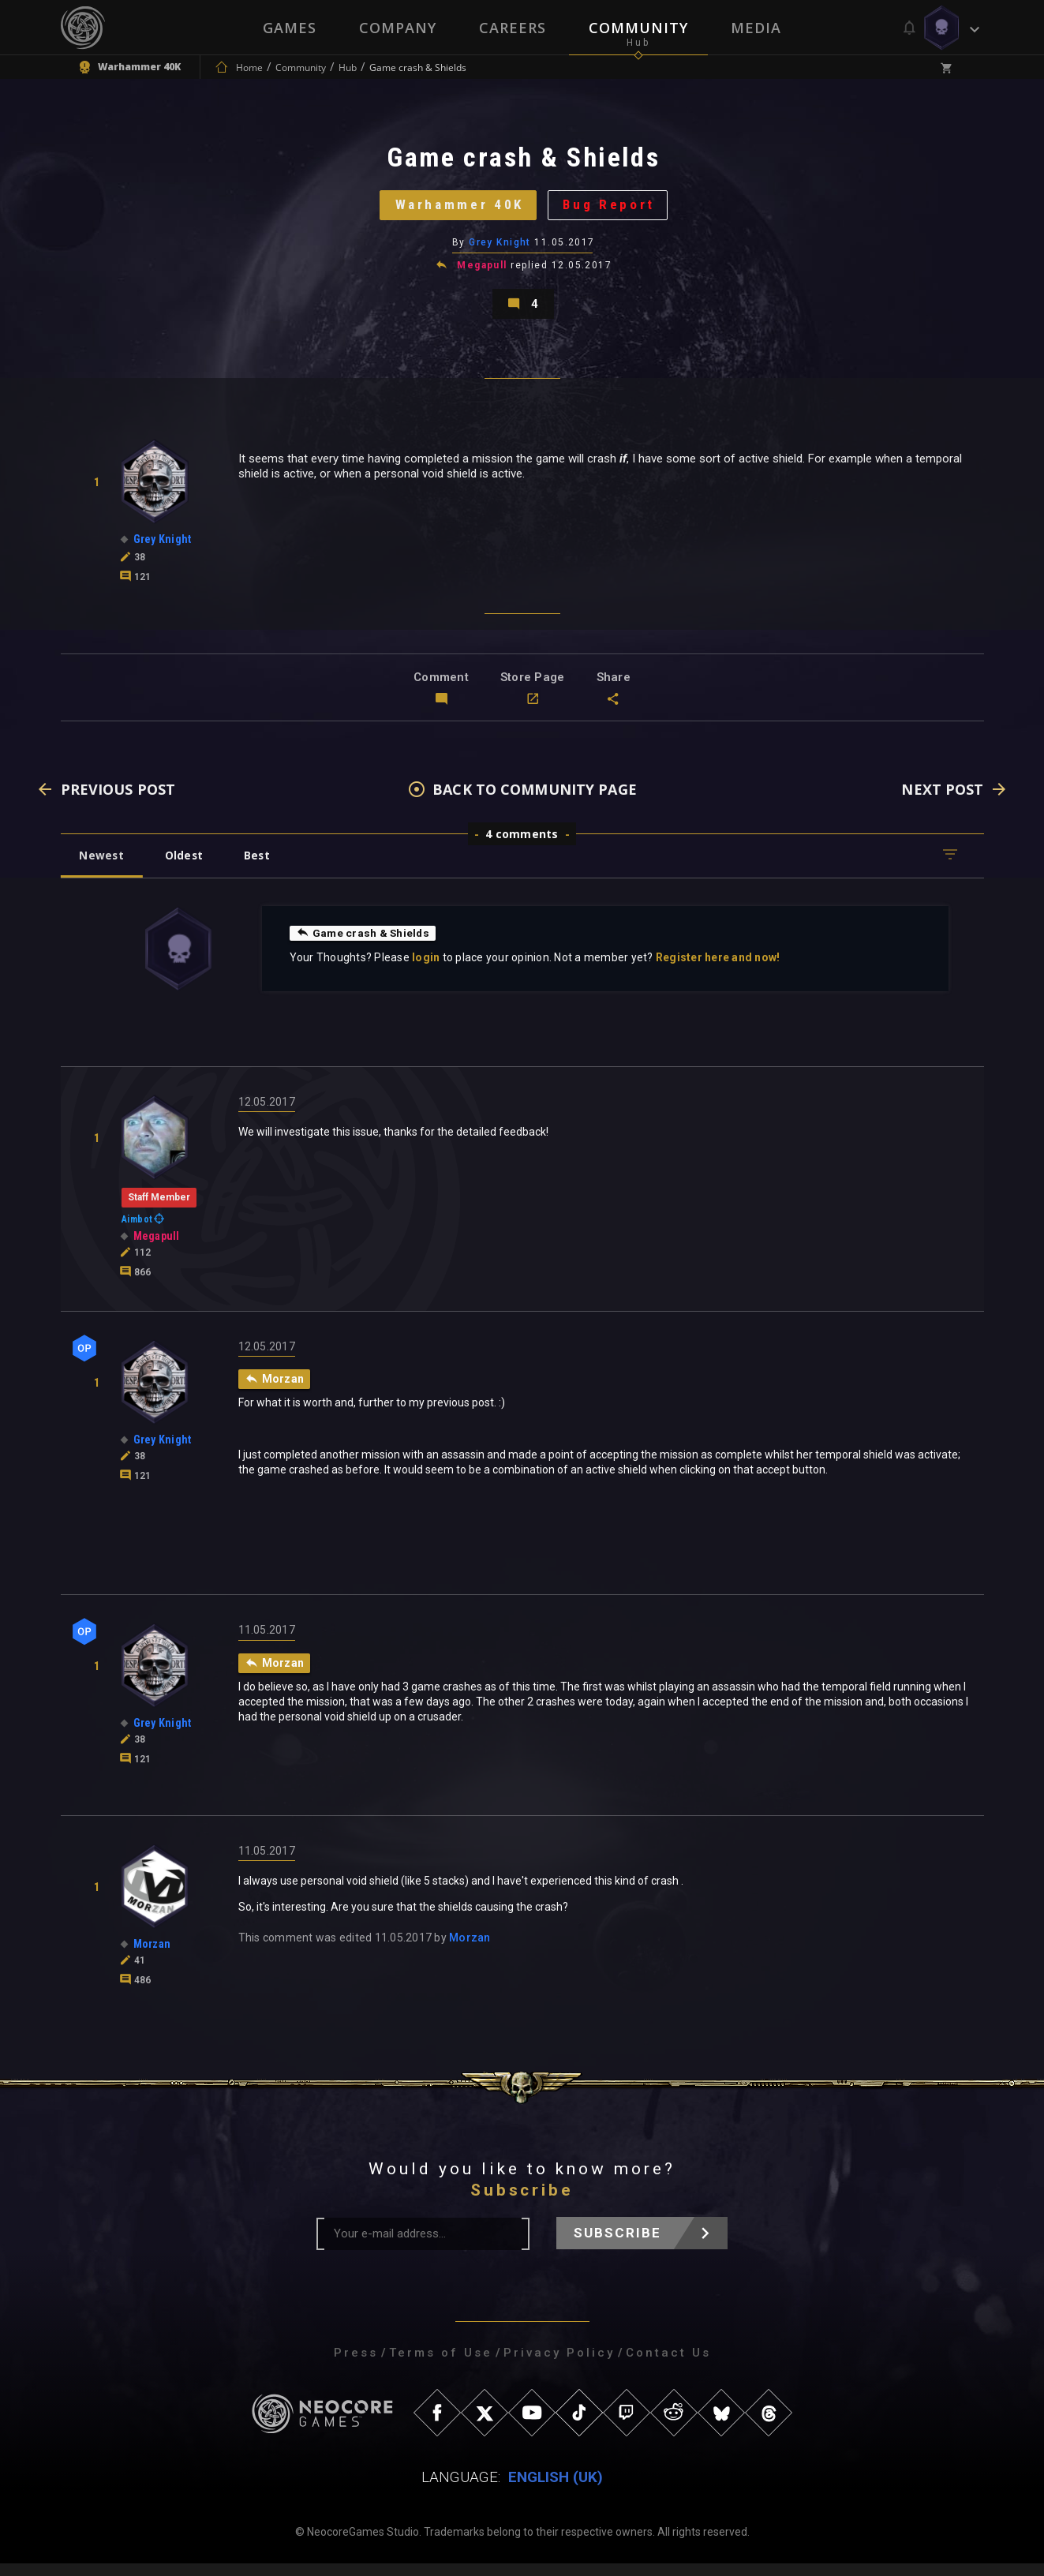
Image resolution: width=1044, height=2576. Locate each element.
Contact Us (668, 2365)
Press (356, 2365)
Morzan (470, 1950)
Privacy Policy (559, 2365)
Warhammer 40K (456, 208)
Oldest (187, 866)
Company (397, 27)
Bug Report (612, 208)
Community (638, 27)
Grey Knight (500, 248)
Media (756, 27)
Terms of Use (440, 2365)
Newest (102, 866)
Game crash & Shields (364, 944)
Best (262, 866)
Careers (512, 27)
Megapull (482, 271)
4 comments (521, 844)
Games (289, 27)
